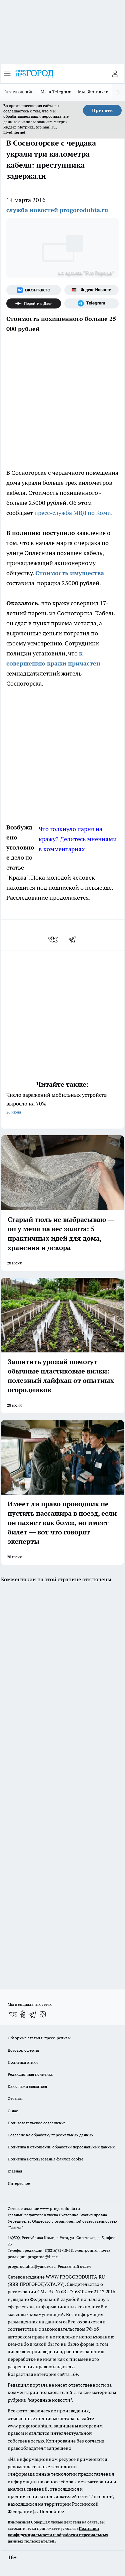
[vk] (53, 939)
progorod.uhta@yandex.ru (32, 2266)
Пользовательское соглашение (37, 2122)
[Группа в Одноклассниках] (23, 2014)
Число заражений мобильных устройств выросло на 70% (62, 1104)
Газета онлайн (18, 92)
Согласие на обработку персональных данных (50, 2134)
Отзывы (15, 2098)
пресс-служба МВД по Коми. (73, 513)
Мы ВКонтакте (93, 92)
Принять (102, 110)
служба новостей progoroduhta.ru (57, 210)
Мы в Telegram (56, 92)
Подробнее (52, 2511)
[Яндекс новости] (91, 290)
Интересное (19, 2183)
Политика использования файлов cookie (45, 2158)
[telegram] (74, 939)
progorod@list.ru (44, 2256)
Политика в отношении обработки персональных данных (61, 2146)
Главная (15, 2170)
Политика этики (23, 2062)
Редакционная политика (30, 2074)
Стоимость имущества (69, 573)
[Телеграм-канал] (91, 303)
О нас (13, 2110)
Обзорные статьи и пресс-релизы (39, 2037)
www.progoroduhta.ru (60, 2208)
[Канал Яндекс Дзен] (33, 303)
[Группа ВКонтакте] (33, 290)
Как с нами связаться (27, 2086)
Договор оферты (23, 2050)
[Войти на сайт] (115, 73)
